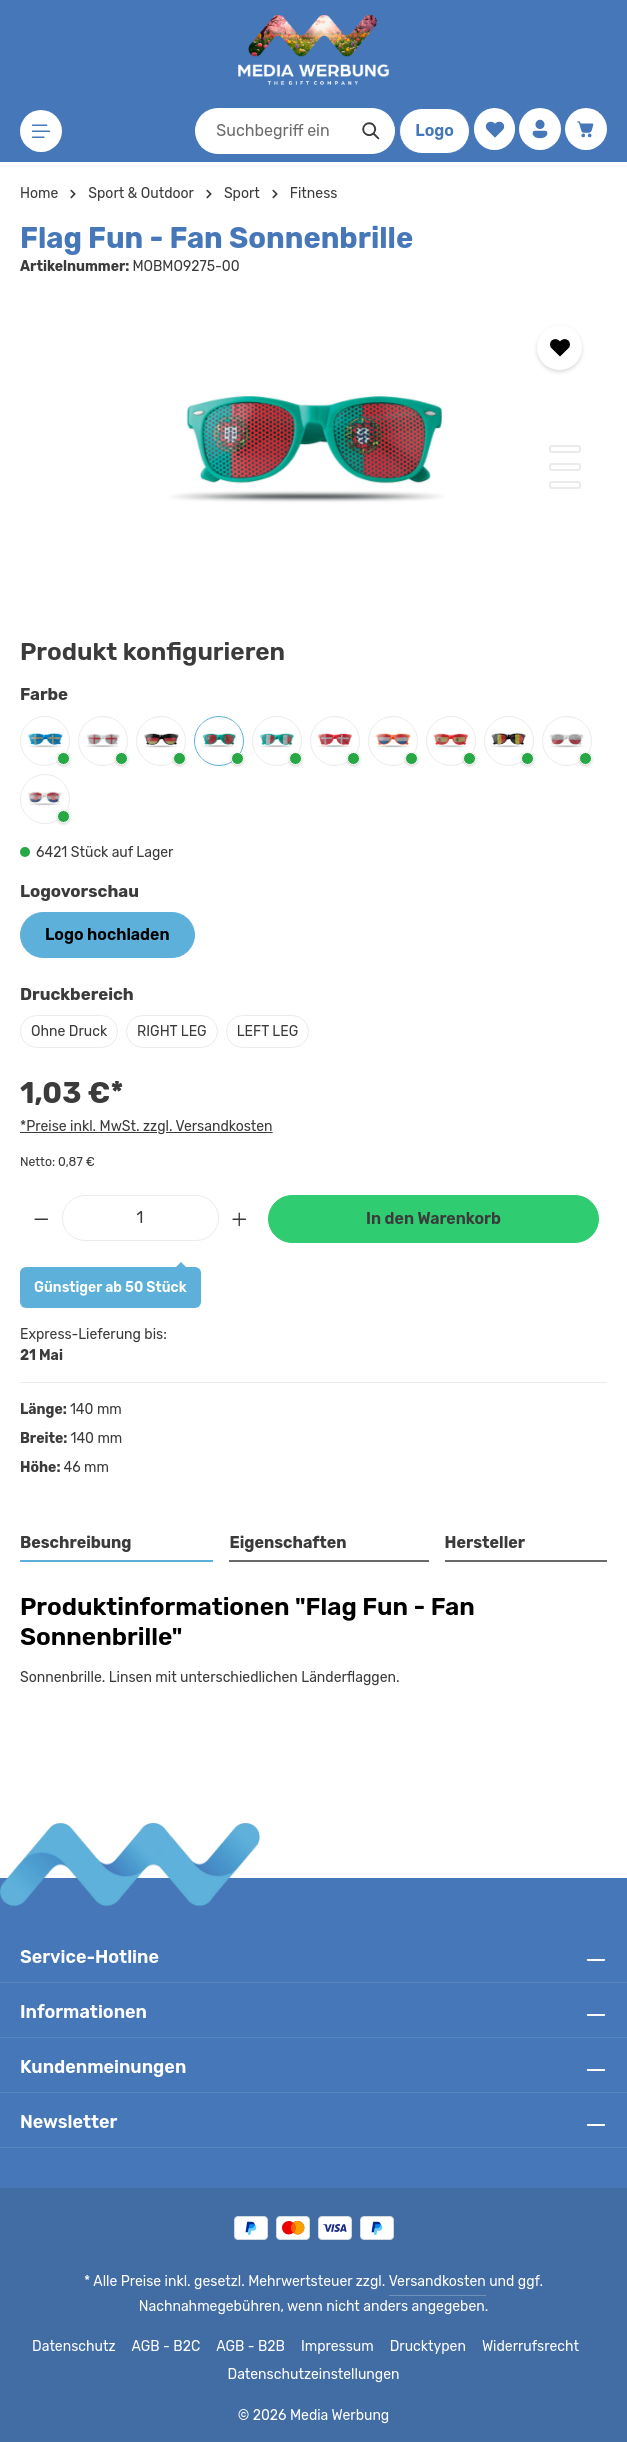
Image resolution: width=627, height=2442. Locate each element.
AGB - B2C (170, 2347)
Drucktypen (426, 2347)
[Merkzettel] (491, 129)
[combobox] (268, 131)
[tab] (117, 1544)
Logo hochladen (107, 934)
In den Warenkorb (433, 1218)
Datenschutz (81, 2347)
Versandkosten (362, 2282)
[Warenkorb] (585, 129)
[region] (313, 451)
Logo (430, 130)
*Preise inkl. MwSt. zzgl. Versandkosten (143, 1126)
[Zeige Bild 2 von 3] (565, 467)
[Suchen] (367, 131)
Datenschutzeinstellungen (313, 2375)
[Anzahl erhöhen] (240, 1218)
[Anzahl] (140, 1218)
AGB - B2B (255, 2347)
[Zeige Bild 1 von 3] (565, 449)
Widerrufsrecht (523, 2347)
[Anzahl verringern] (41, 1218)
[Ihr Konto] (538, 129)
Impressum (340, 2347)
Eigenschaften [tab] (285, 1542)
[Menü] (41, 131)
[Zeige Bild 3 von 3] (565, 485)
